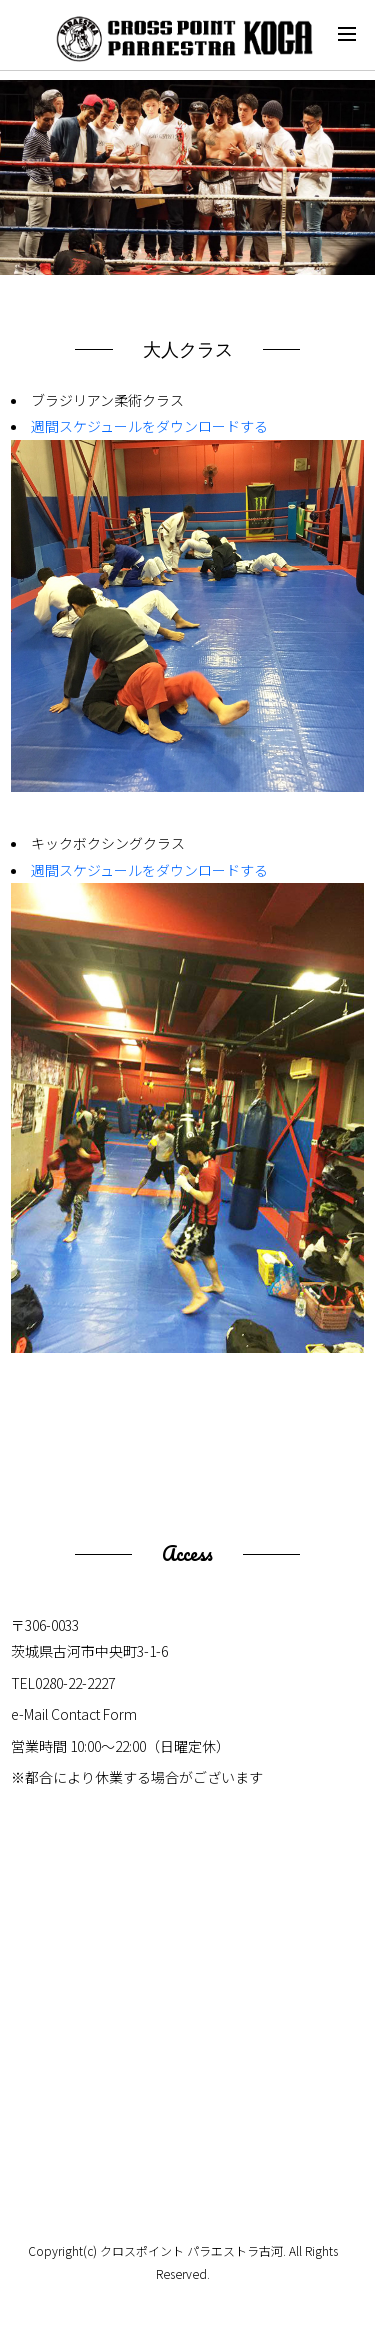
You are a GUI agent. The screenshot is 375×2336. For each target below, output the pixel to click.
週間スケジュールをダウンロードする (149, 426)
